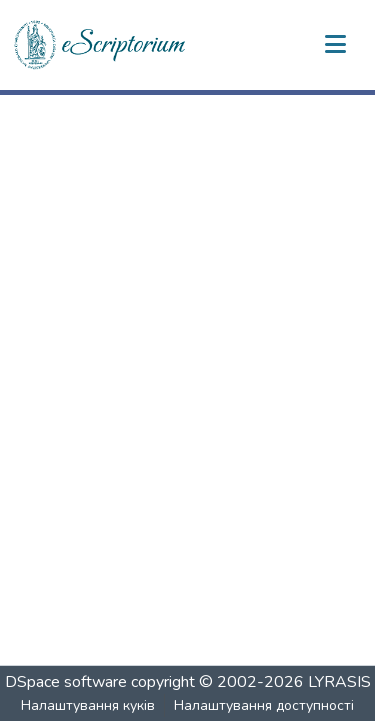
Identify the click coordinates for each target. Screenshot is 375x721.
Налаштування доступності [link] (264, 705)
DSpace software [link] (66, 682)
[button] (101, 45)
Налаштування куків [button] (88, 705)
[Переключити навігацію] (335, 45)
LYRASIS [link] (339, 682)
